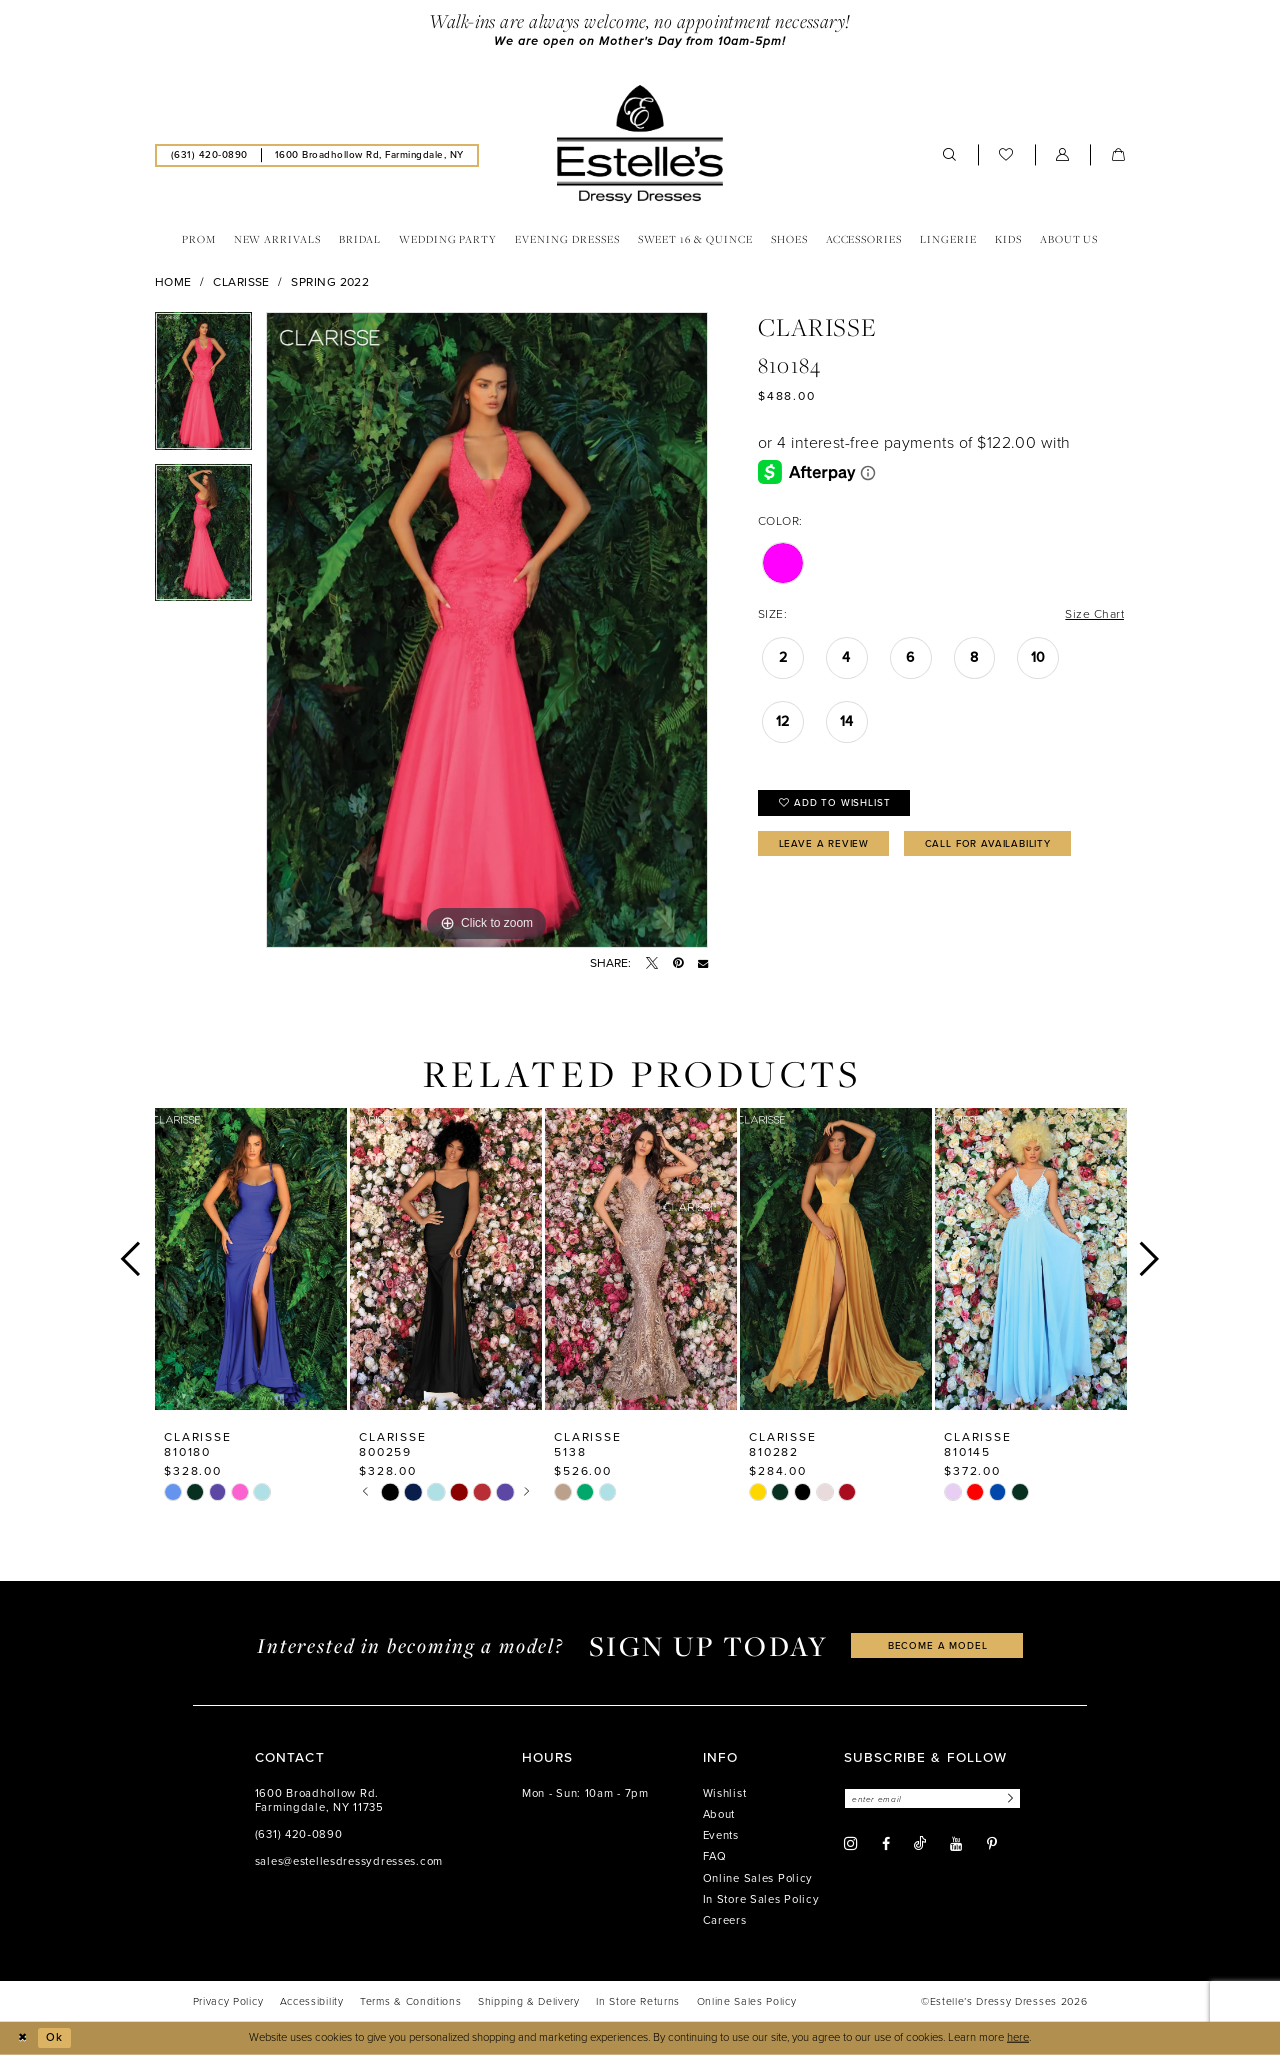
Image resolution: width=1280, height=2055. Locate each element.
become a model (938, 1645)
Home (173, 282)
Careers (725, 1920)
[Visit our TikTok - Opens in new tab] (920, 1843)
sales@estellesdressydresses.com (349, 1861)
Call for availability (988, 843)
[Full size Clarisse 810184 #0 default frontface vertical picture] (487, 630)
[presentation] (251, 1258)
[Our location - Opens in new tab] (369, 155)
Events (721, 1835)
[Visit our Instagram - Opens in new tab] (851, 1844)
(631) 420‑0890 (299, 1834)
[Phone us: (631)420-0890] (209, 155)
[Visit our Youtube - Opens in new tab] (956, 1844)
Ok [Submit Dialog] (54, 2037)
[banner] (640, 144)
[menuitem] (209, 155)
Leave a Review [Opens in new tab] (824, 843)
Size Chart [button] (1094, 614)
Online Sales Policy (758, 1878)
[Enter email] (933, 1798)
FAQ (715, 1856)
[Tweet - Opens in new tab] (652, 963)
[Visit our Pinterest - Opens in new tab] (992, 1844)
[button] (1063, 155)
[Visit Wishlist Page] (1006, 155)
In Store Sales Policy (761, 1899)
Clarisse (241, 282)
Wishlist (725, 1793)
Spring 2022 (330, 282)
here (1018, 2037)
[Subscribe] (1008, 1798)
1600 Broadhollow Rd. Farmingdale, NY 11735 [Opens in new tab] (319, 1800)
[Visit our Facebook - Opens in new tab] (886, 1844)
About (719, 1814)
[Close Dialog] (22, 2038)
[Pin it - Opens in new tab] (678, 963)
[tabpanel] (203, 388)
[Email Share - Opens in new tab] (703, 963)
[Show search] (950, 155)
